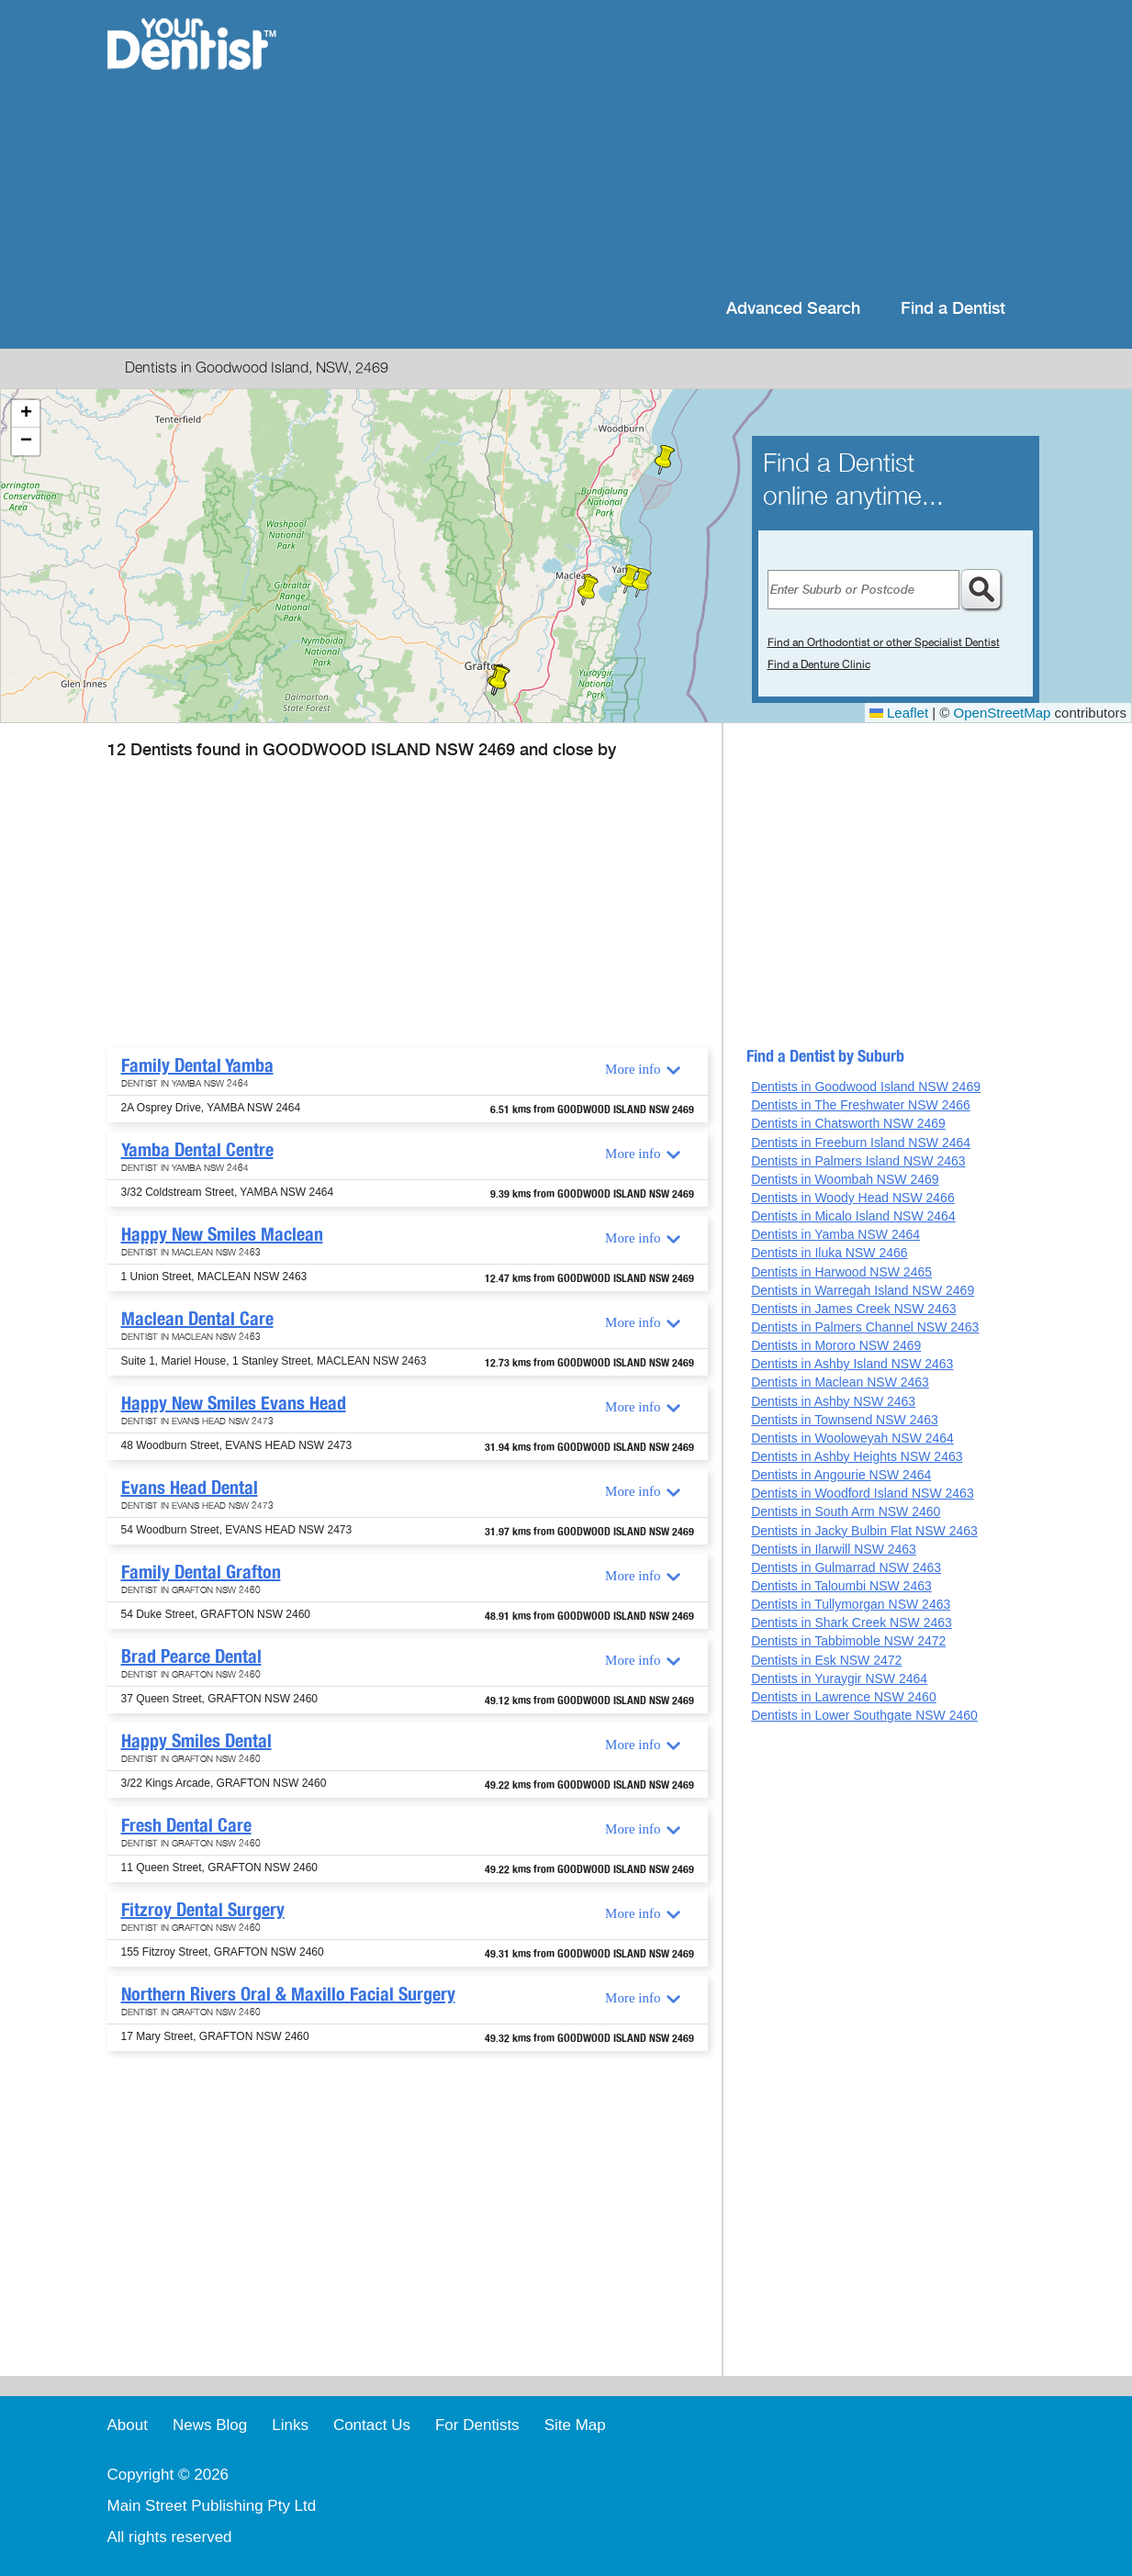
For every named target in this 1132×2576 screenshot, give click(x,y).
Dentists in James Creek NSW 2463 (853, 1308)
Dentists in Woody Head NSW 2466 (853, 1197)
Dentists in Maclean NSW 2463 (840, 1382)
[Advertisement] (684, 146)
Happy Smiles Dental (196, 1741)
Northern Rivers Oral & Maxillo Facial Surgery (288, 1994)
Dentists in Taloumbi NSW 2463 (841, 1585)
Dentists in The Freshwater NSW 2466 (860, 1105)
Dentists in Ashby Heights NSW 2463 (856, 1456)
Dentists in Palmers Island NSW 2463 (858, 1161)
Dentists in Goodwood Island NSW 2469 (866, 1086)
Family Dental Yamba (197, 1065)
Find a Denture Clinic (819, 664)
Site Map (575, 2425)
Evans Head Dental (189, 1488)
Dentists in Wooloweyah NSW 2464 (852, 1438)
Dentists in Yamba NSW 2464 (835, 1234)
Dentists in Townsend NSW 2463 (844, 1419)
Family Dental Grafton (201, 1572)
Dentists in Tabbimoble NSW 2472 (848, 1641)
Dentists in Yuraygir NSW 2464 (839, 1678)
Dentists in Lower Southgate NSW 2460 (864, 1715)
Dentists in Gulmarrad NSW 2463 (846, 1567)
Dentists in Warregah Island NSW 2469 (862, 1290)
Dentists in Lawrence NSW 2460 (843, 1696)
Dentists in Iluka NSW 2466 (829, 1252)
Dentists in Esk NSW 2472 (826, 1660)
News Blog (210, 2425)
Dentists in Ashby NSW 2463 (833, 1401)
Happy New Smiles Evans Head (233, 1403)
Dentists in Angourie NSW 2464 (841, 1474)
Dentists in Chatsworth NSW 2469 (848, 1123)
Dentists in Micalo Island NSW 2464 (853, 1216)
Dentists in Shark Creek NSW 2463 (851, 1622)
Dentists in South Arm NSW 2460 (845, 1511)
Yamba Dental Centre (197, 1150)
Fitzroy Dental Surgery (203, 1910)
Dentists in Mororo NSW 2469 (836, 1345)
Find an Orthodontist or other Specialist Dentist (884, 642)
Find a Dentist (953, 309)
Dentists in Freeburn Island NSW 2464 (860, 1142)
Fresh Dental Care (186, 1825)
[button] (641, 582)
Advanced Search (793, 309)
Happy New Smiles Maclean (222, 1234)
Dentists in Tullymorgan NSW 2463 (850, 1604)
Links (290, 2425)
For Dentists (477, 2425)
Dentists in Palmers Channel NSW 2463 (865, 1327)
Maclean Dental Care (197, 1319)
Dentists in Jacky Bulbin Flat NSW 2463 (864, 1530)
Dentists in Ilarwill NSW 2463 (833, 1549)
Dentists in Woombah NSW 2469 (844, 1179)
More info (632, 1069)
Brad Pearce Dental (191, 1656)
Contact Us (371, 2425)
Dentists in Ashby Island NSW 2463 (852, 1363)
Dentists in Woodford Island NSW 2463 (862, 1493)
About (127, 2425)
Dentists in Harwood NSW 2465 (841, 1272)
